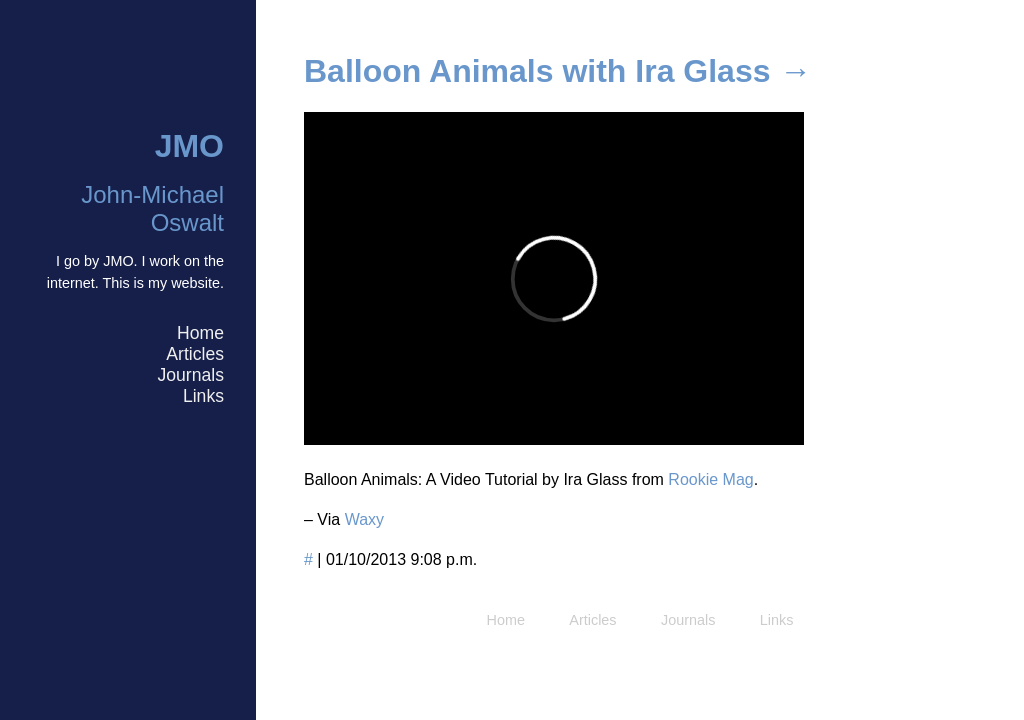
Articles (195, 354)
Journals (190, 375)
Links (203, 396)
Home (200, 333)
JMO (189, 146)
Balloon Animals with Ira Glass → (557, 71)
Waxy (364, 519)
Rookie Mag (710, 479)
